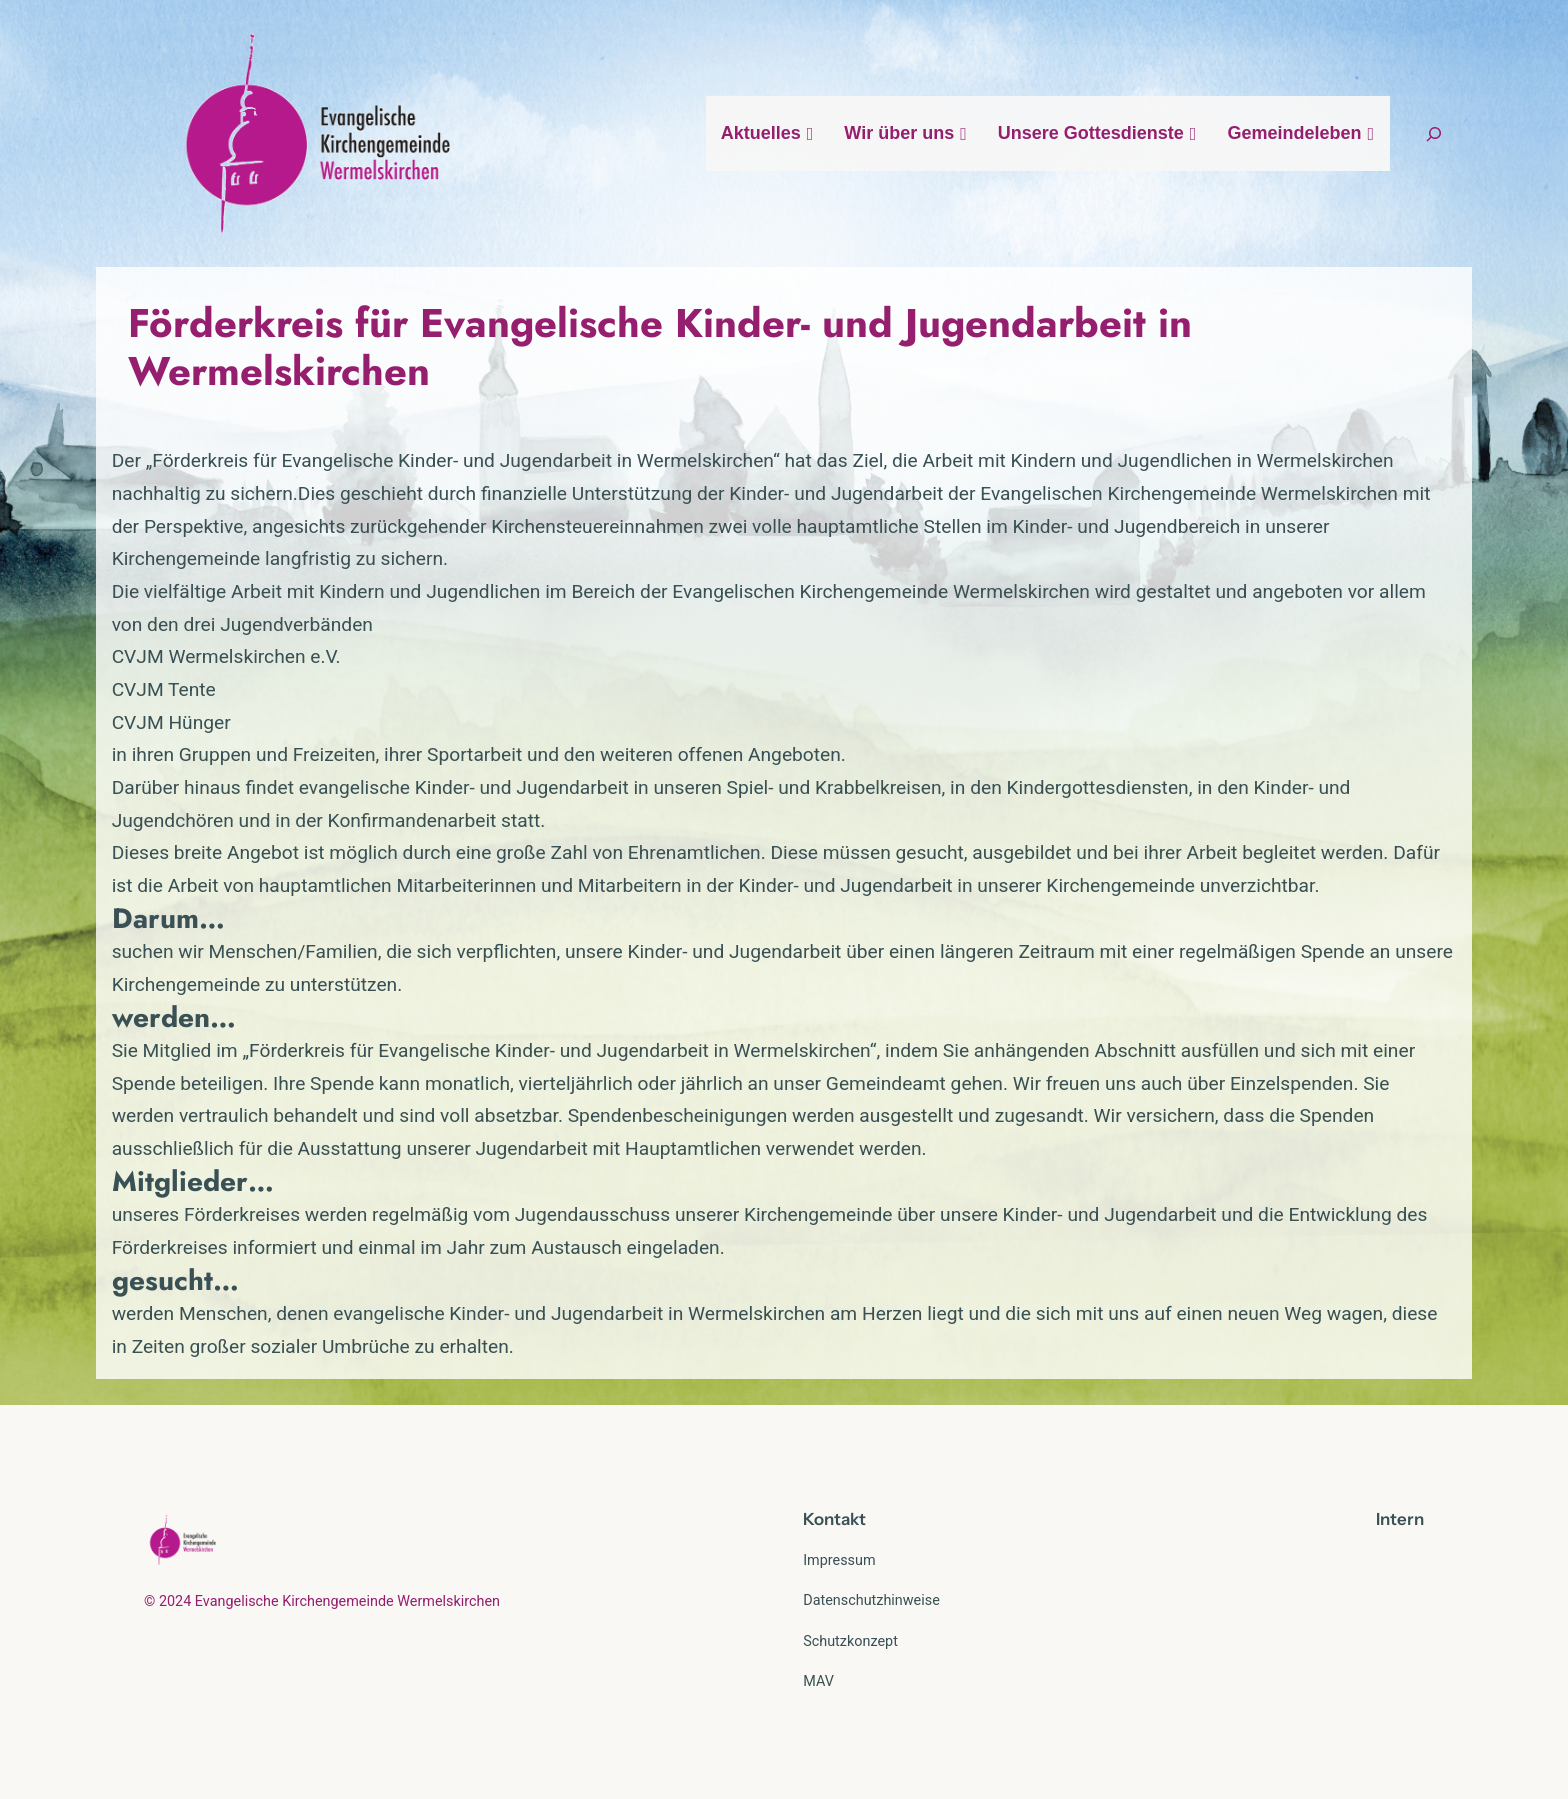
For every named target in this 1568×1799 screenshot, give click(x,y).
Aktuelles (768, 133)
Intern (1400, 1519)
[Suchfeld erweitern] (1434, 133)
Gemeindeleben (1301, 133)
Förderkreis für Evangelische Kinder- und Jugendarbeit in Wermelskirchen (660, 347)
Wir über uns (905, 133)
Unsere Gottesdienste (1098, 133)
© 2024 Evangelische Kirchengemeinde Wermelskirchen (322, 1601)
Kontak (831, 1519)
